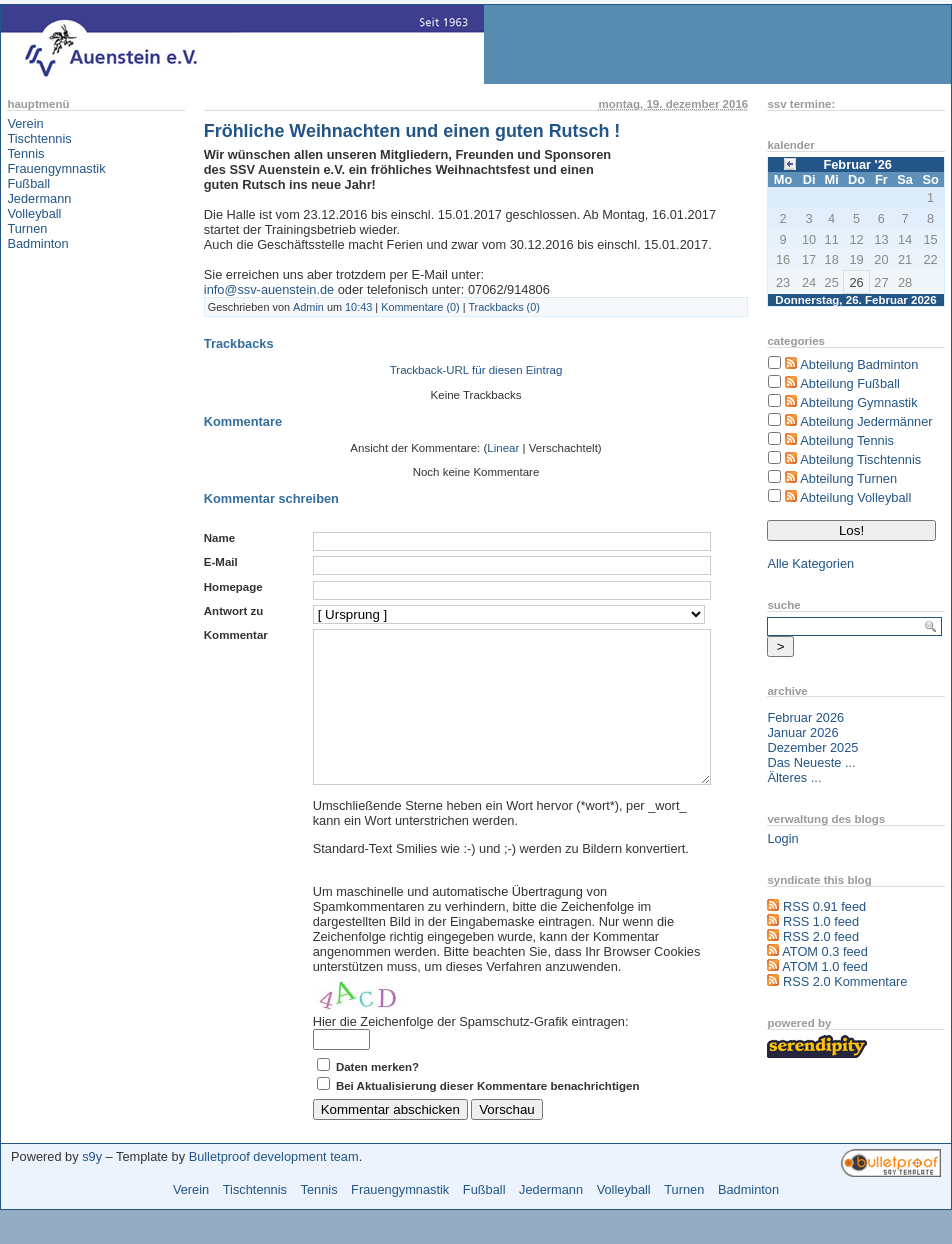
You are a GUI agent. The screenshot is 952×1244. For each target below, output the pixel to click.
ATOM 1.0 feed (825, 966)
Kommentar (236, 635)
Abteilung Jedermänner (866, 421)
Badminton (37, 243)
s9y (92, 1186)
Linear (503, 448)
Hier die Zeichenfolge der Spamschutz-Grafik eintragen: (471, 1051)
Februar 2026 (805, 717)
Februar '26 (857, 164)
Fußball (28, 183)
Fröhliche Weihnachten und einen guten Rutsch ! (412, 131)
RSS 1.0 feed (821, 921)
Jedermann (39, 198)
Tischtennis (39, 138)
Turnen (27, 228)
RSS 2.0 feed (821, 936)
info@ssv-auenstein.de (269, 289)
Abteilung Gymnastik (858, 402)
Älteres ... (794, 777)
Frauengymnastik (56, 168)
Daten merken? (377, 1097)
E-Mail (221, 562)
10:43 (358, 307)
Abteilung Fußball (850, 383)
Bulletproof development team (274, 1186)
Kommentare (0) (420, 307)
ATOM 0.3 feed (825, 951)
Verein (25, 123)
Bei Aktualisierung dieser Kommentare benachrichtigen (488, 1116)
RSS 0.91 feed (824, 906)
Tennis (25, 153)
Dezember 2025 (812, 747)
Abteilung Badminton (859, 364)
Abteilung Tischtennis (860, 459)
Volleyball (34, 213)
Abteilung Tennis (847, 440)
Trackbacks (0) (504, 307)
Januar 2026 (802, 732)
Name (219, 538)
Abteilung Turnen (848, 478)
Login (782, 838)
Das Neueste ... (811, 762)
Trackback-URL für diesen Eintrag (476, 370)
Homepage (233, 587)
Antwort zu (233, 611)
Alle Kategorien (810, 563)
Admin (308, 307)
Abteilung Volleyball (855, 497)
